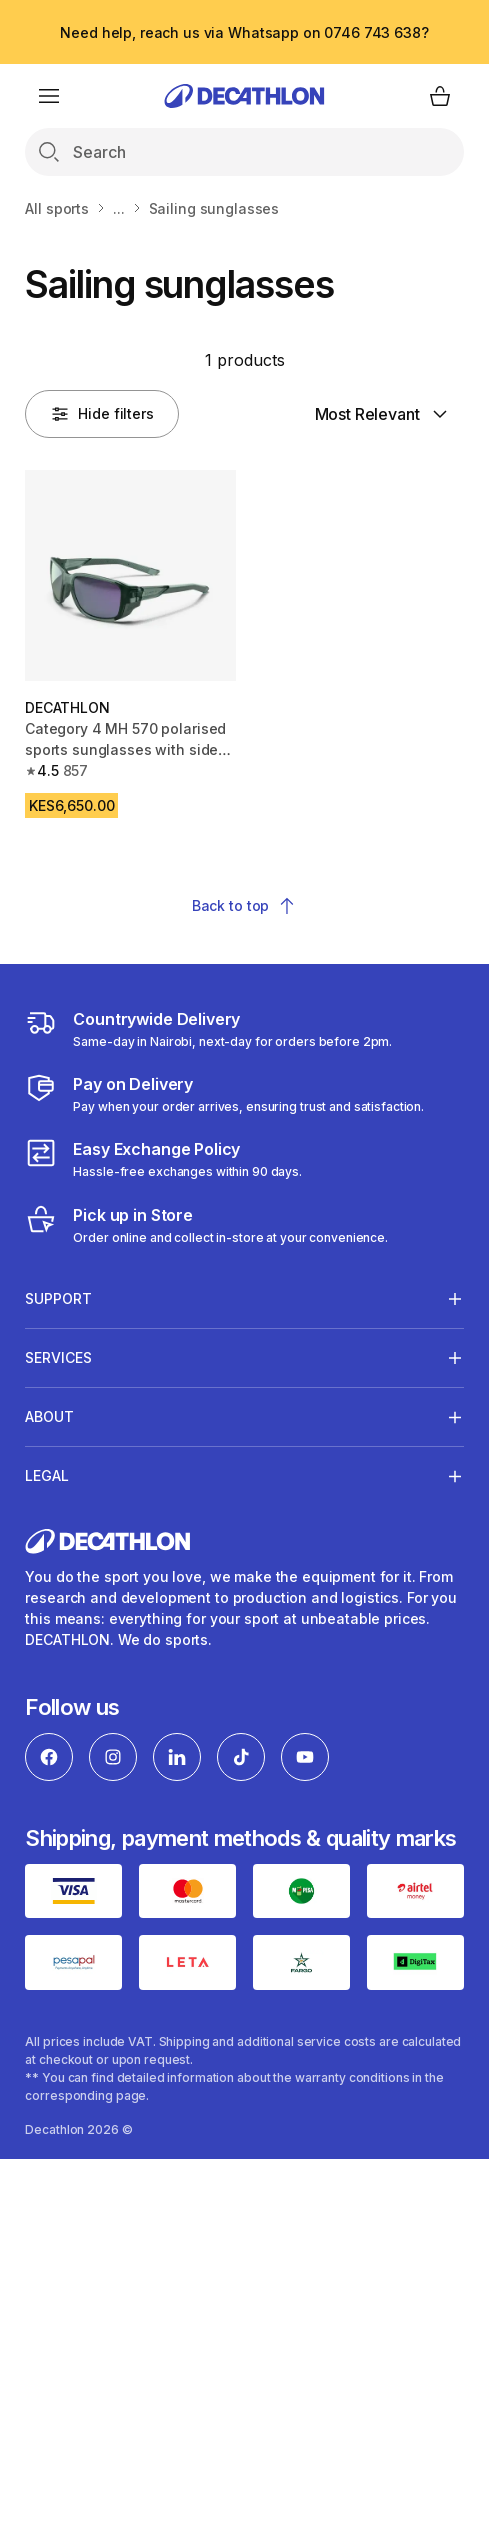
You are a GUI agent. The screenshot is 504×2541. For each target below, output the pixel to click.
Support (58, 1298)
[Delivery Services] (208, 1029)
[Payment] (224, 1094)
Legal (47, 1476)
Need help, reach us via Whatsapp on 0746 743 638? (244, 32)
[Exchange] (163, 1159)
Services (58, 1357)
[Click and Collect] (206, 1225)
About (49, 1417)
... (119, 208)
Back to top (244, 906)
